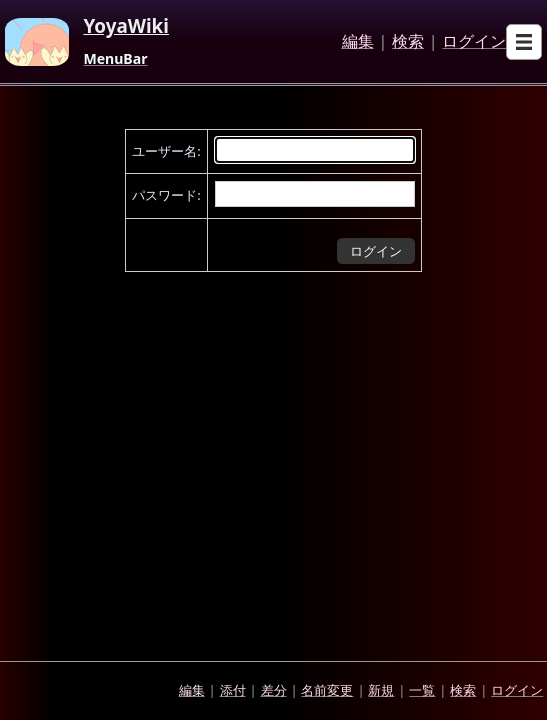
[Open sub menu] (524, 42)
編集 (358, 42)
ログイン (474, 42)
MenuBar (115, 59)
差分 (274, 690)
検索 (408, 42)
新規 (381, 690)
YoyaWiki (126, 27)
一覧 (422, 690)
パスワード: (166, 195)
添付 (233, 690)
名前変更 (327, 690)
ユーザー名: (166, 151)
